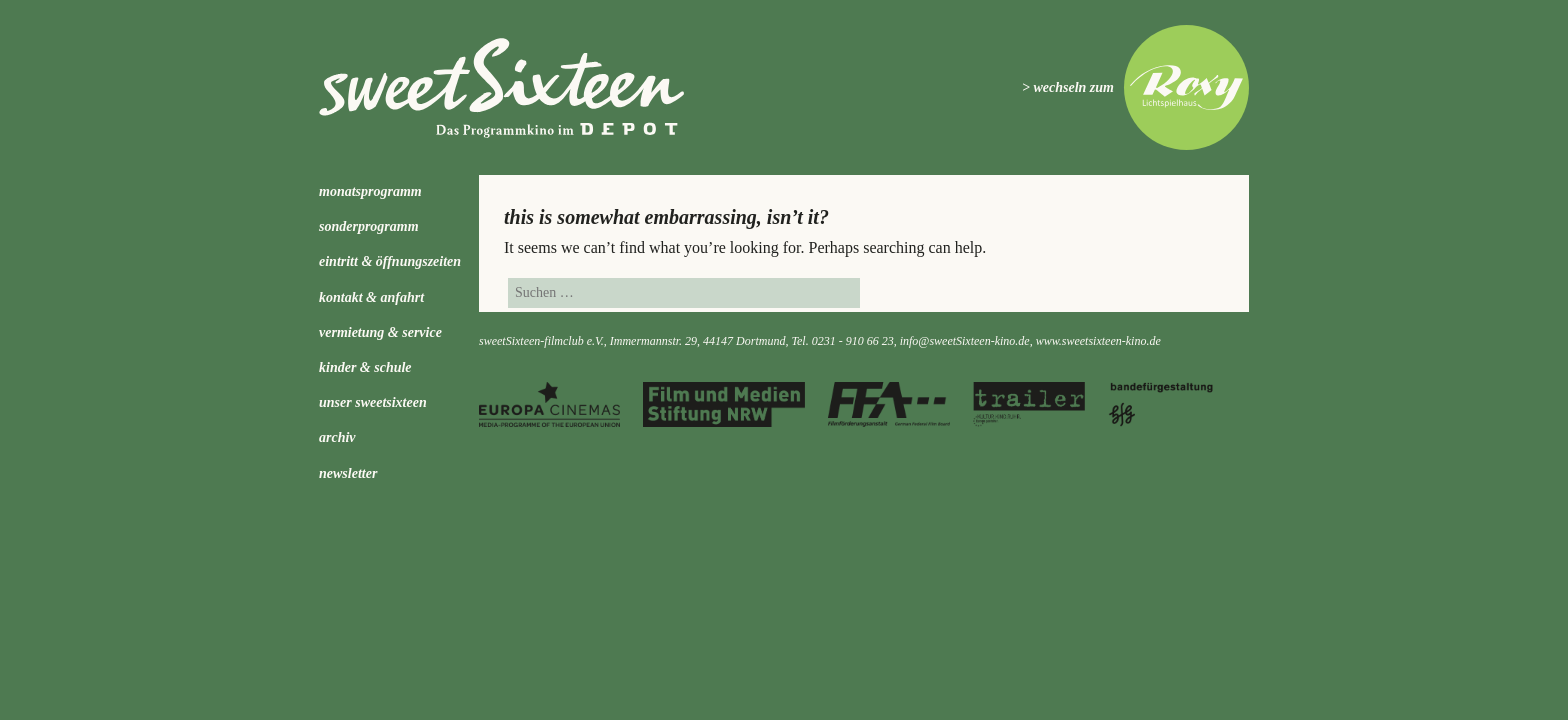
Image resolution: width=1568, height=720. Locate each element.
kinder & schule (365, 367)
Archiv (337, 437)
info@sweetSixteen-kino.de (965, 341)
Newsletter (348, 473)
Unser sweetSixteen (373, 402)
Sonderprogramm (369, 226)
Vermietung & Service (380, 332)
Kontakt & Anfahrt (371, 297)
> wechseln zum (1068, 87)
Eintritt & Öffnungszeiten (390, 261)
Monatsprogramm (370, 191)
